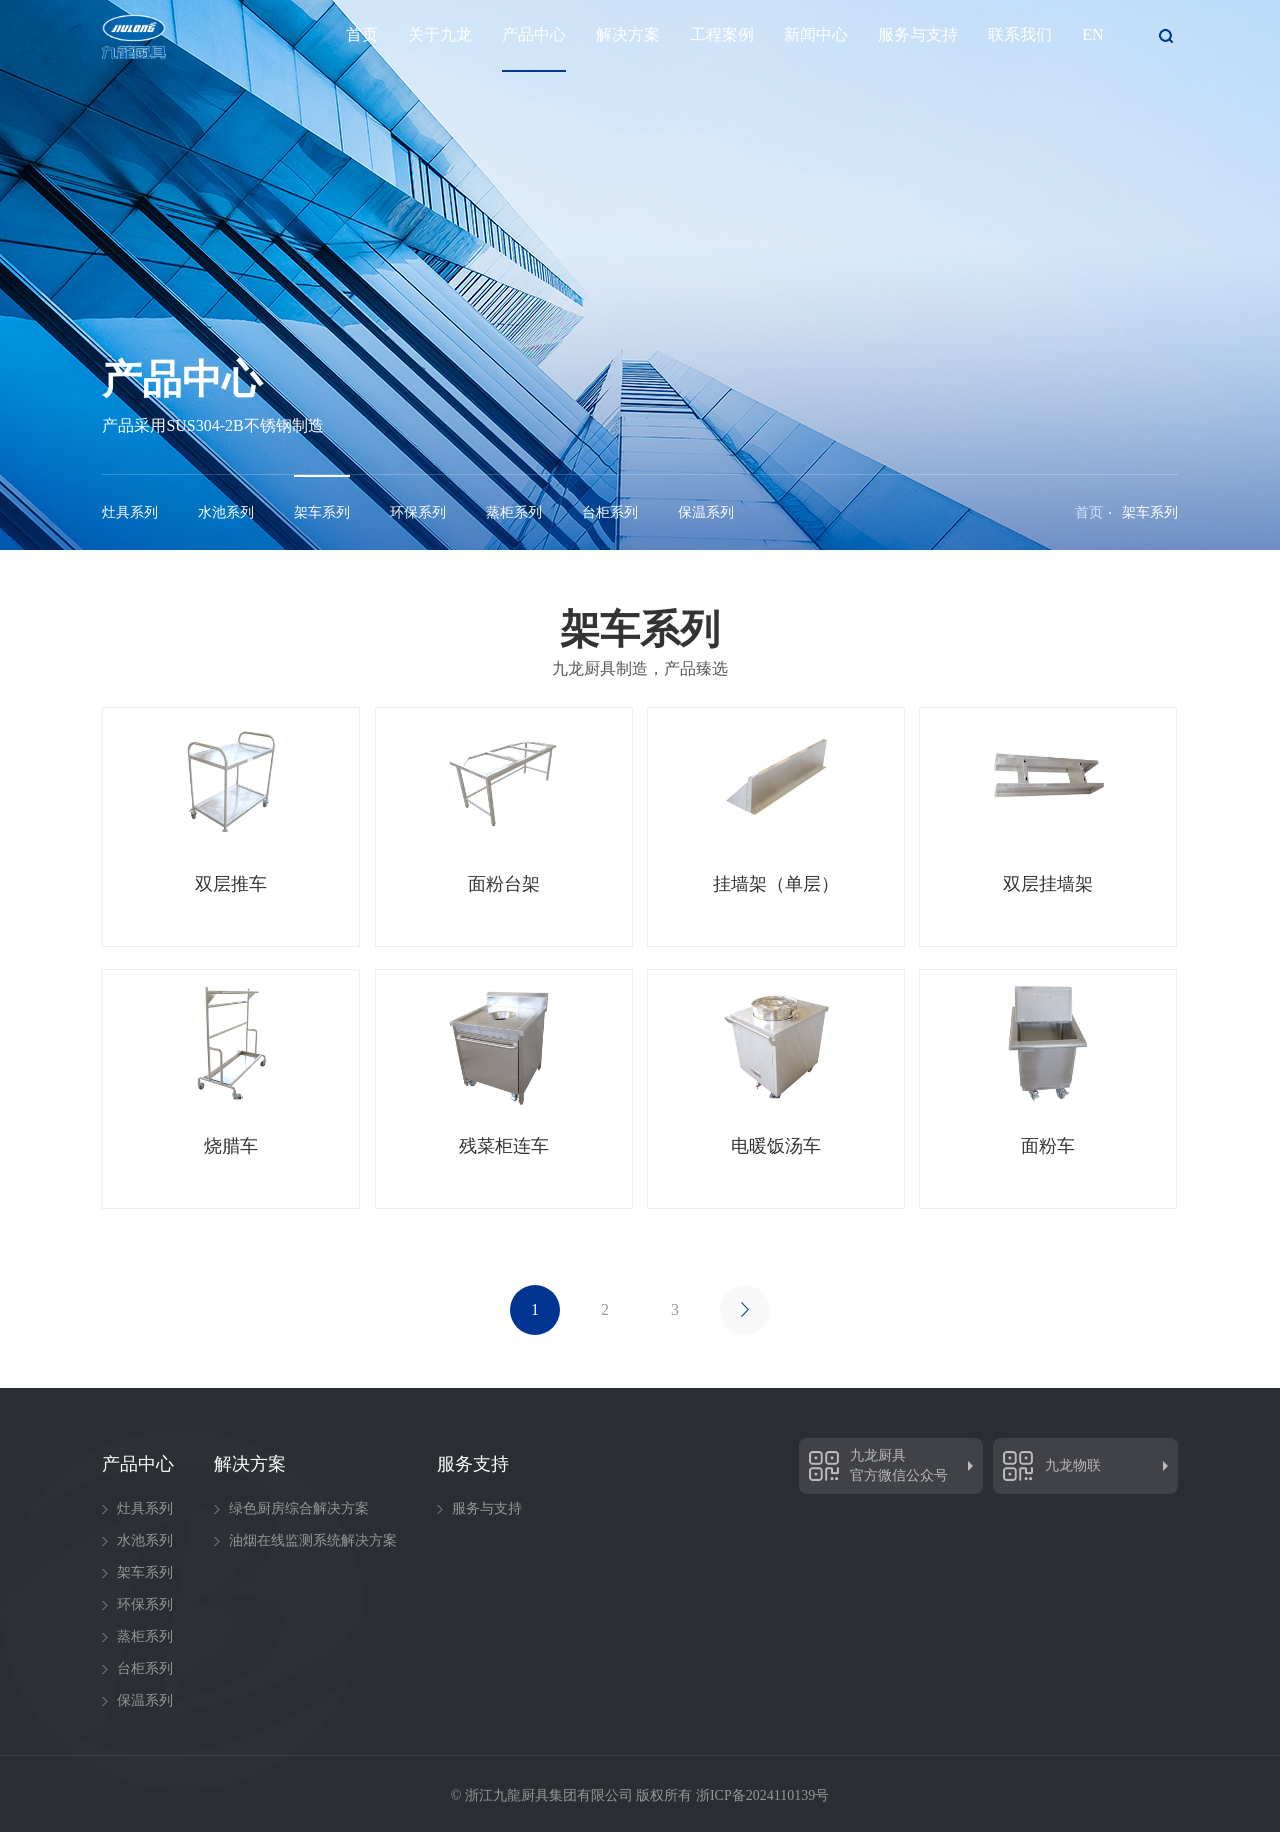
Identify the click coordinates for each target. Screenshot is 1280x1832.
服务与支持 (918, 33)
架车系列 (322, 512)
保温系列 (706, 512)
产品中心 (534, 33)
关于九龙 (440, 33)
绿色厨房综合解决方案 (299, 1508)
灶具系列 (130, 512)
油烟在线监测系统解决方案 (313, 1540)
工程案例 (722, 33)
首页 (362, 33)
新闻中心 (816, 33)
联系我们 (1020, 33)
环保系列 (418, 512)
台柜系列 (610, 512)
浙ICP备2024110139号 (762, 1795)
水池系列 (226, 512)
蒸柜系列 (514, 512)
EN (1092, 33)
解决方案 (628, 33)
